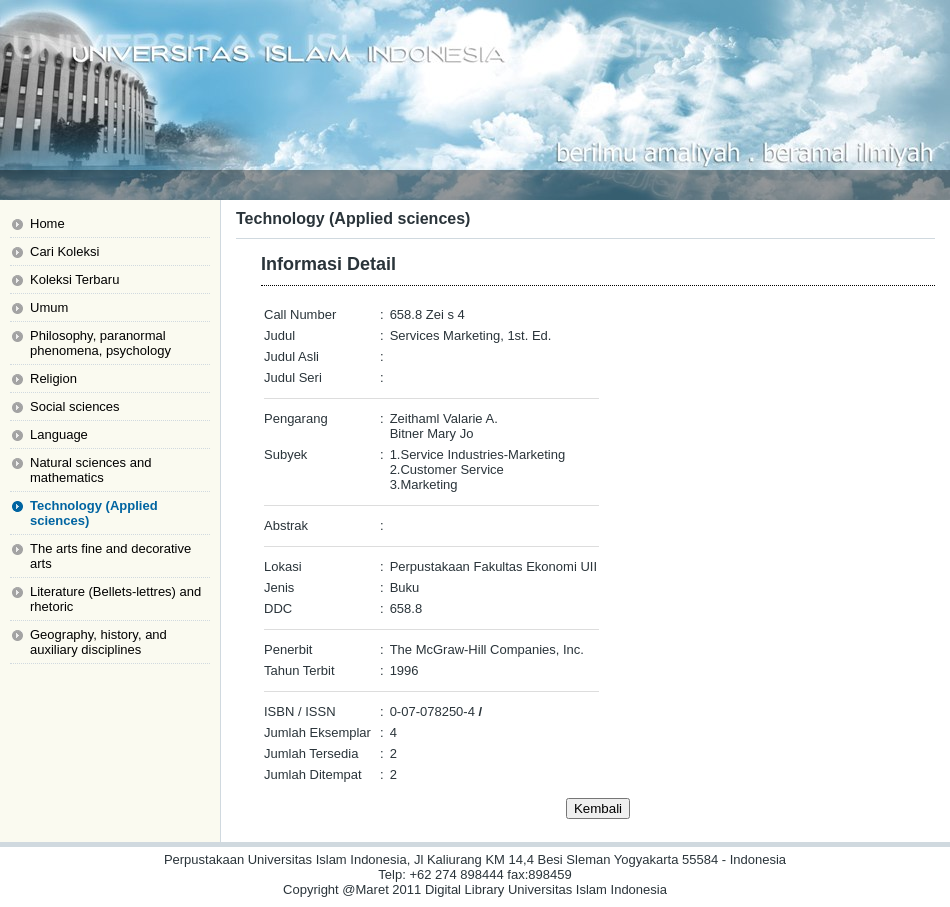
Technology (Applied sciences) (94, 513)
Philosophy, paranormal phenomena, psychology (100, 343)
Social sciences (75, 406)
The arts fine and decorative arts (110, 556)
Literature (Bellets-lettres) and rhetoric (115, 599)
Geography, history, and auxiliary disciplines (98, 642)
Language (59, 434)
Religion (53, 378)
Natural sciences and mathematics (90, 470)
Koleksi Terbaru (74, 279)
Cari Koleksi (64, 251)
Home (47, 223)
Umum (49, 307)
